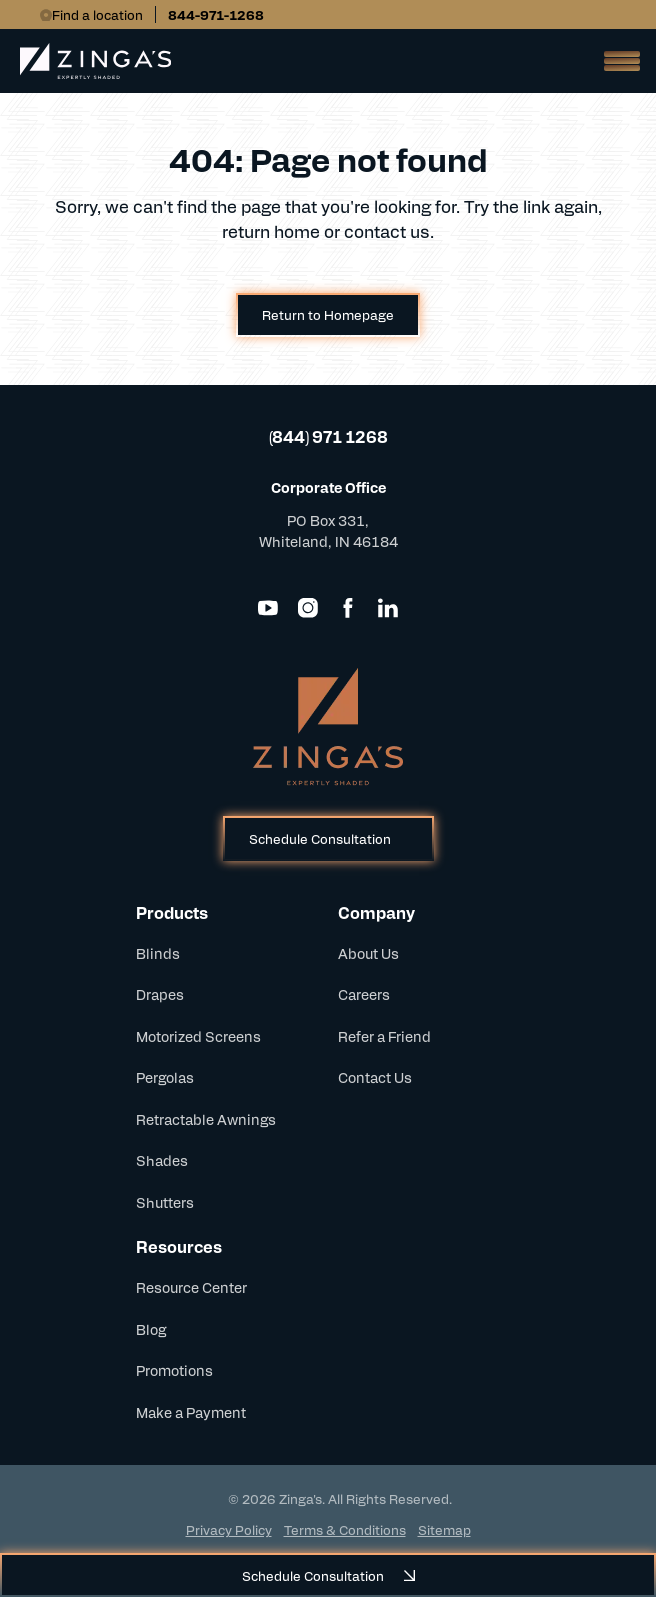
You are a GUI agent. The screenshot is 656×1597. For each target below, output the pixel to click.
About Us (368, 953)
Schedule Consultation (320, 838)
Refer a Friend (384, 1036)
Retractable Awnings (206, 1119)
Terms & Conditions (345, 1529)
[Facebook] (348, 608)
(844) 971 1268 (328, 436)
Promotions (174, 1370)
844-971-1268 (216, 14)
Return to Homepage (328, 314)
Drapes (160, 994)
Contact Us (375, 1077)
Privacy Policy (229, 1529)
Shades (162, 1160)
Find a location (97, 14)
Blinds (158, 953)
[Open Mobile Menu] (616, 61)
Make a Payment (191, 1412)
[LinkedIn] (388, 608)
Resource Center (191, 1287)
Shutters (165, 1202)
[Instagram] (308, 608)
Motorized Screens (198, 1036)
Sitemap (444, 1529)
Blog (151, 1329)
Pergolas (165, 1077)
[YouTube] (268, 608)
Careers (364, 994)
